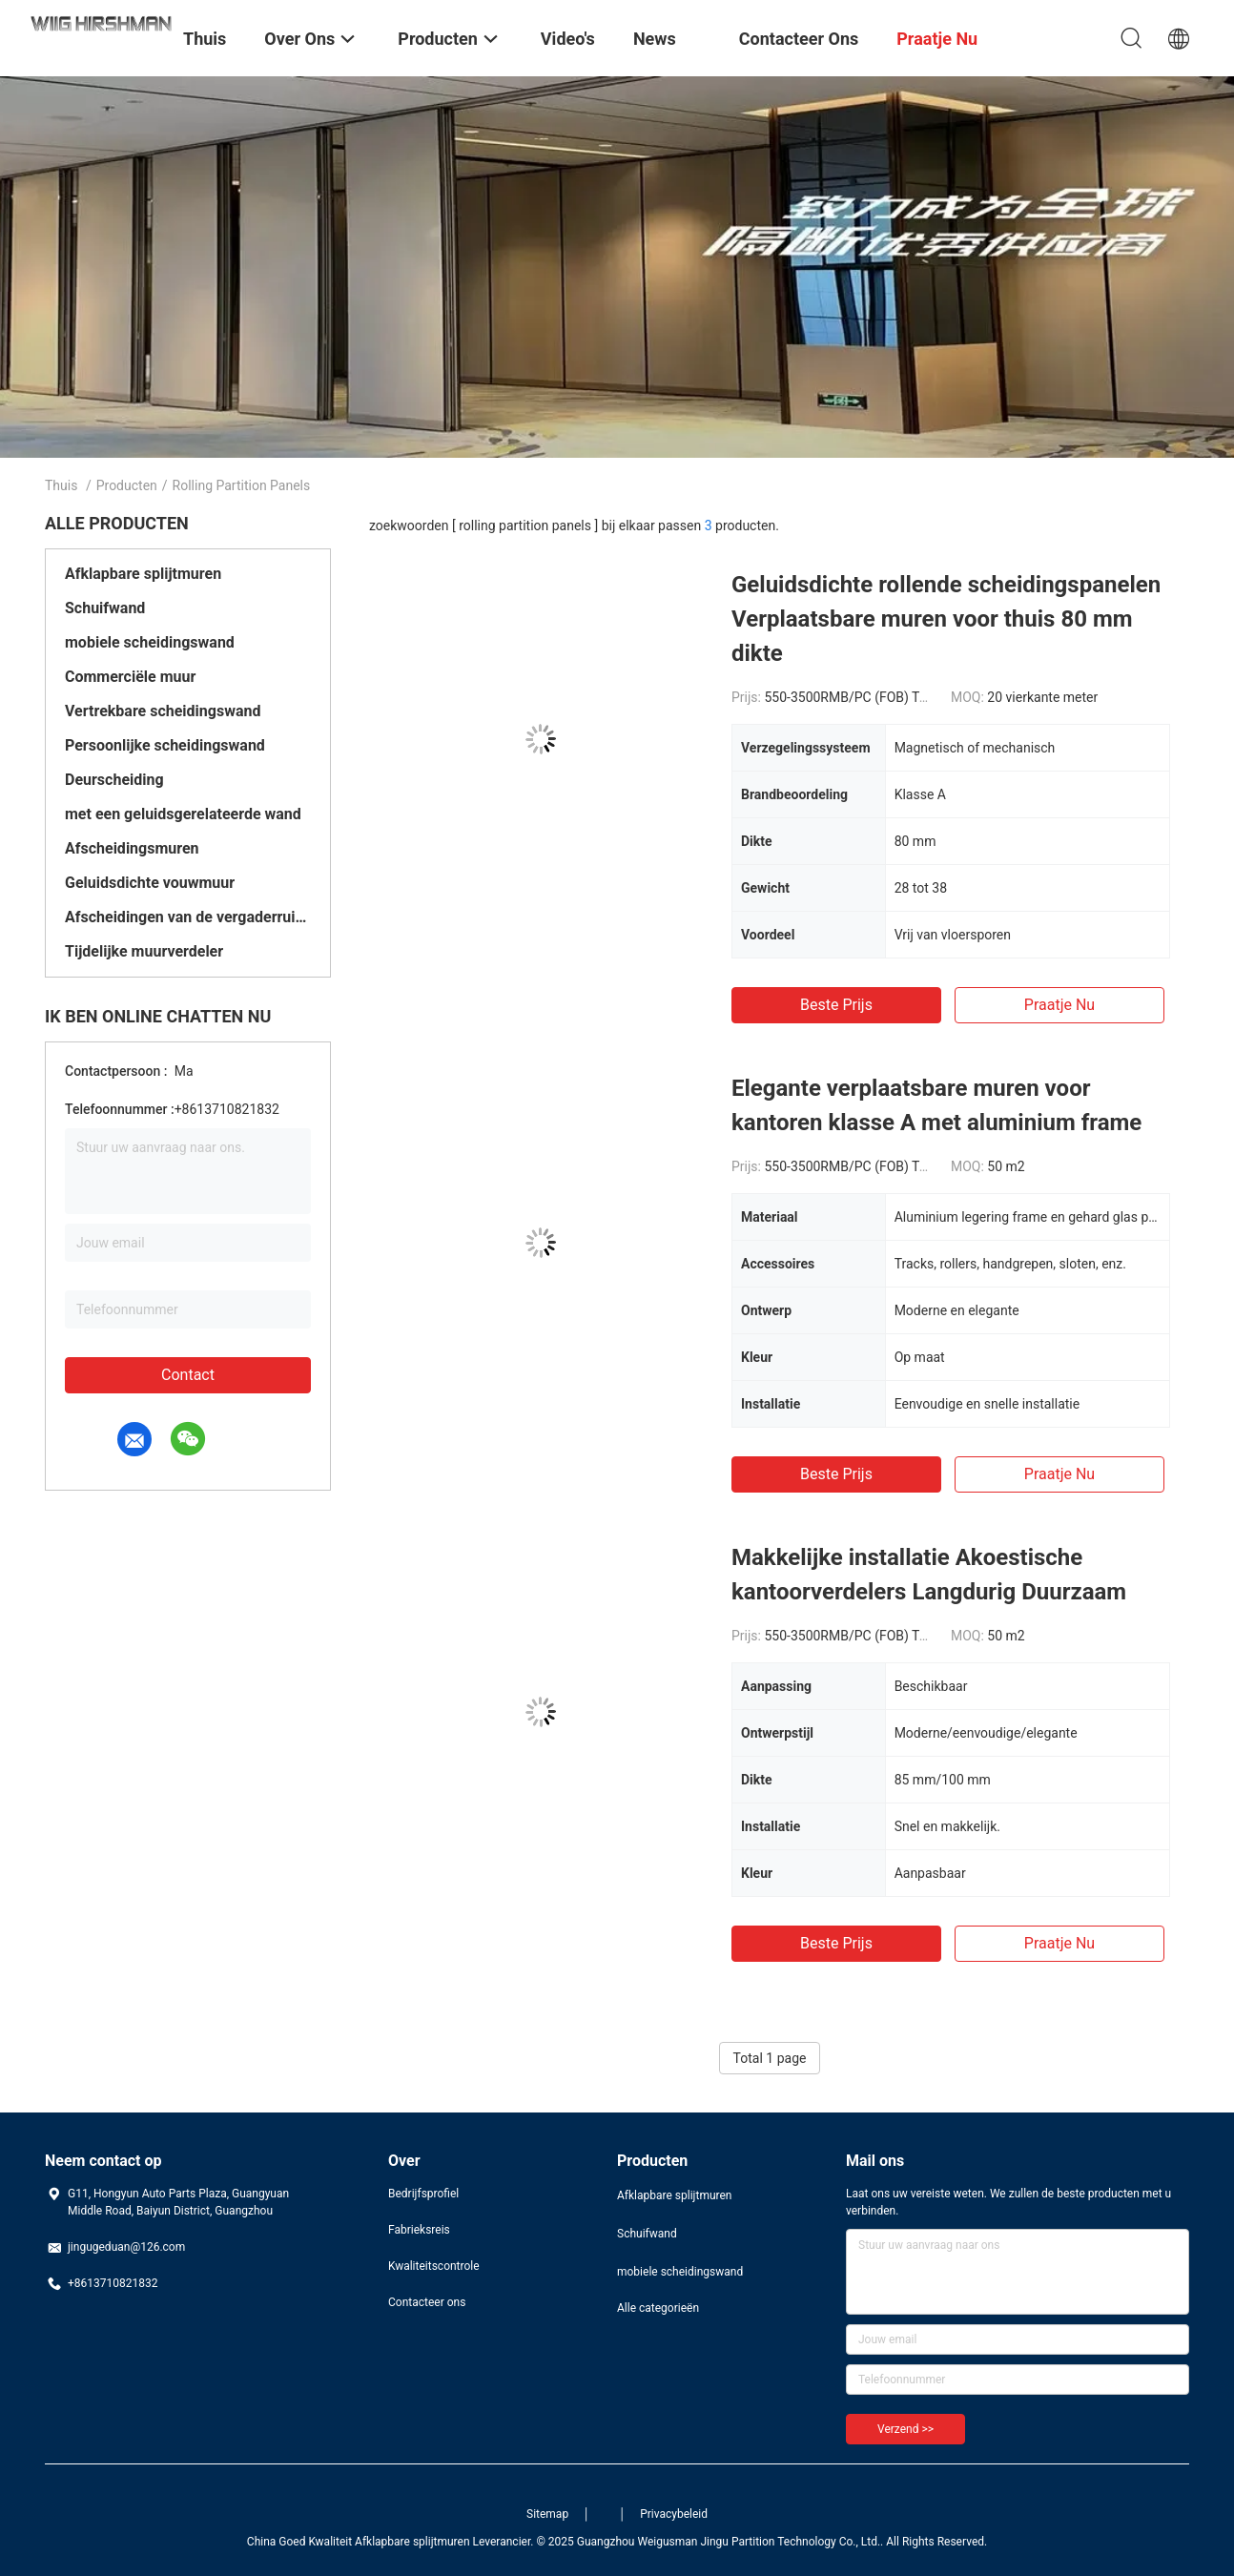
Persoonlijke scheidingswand (165, 745)
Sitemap (547, 2514)
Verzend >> (905, 2429)
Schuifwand (105, 608)
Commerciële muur (130, 677)
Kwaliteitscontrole (434, 2266)
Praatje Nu (1059, 1005)
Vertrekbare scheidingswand (162, 711)
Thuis (61, 485)
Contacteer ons (426, 2302)
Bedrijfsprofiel (423, 2193)
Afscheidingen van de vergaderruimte (188, 917)
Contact (188, 1375)
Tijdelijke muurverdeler (144, 951)
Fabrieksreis (419, 2229)
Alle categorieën (658, 2308)
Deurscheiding (114, 780)
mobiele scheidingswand (150, 642)
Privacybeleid (674, 2514)
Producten (126, 485)
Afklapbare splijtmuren (143, 574)
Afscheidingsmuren (132, 848)
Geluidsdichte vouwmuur (150, 883)
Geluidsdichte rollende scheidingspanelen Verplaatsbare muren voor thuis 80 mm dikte (946, 619)
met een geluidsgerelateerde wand (183, 814)
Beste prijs (836, 1005)
